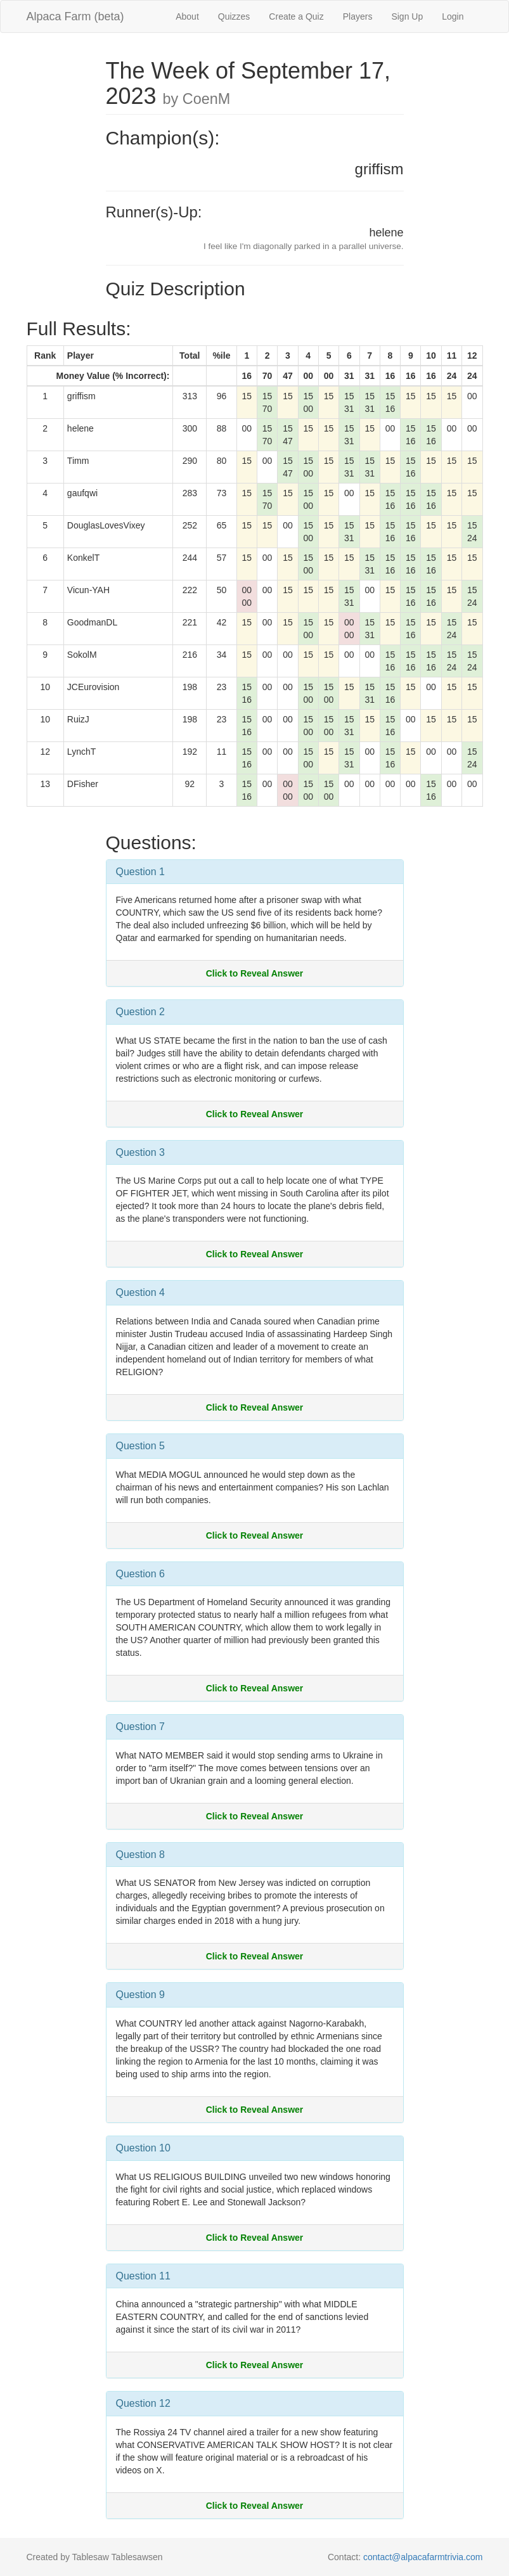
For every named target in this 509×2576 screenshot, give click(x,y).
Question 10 (143, 2148)
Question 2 (140, 1011)
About (187, 16)
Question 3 (140, 1152)
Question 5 (140, 1445)
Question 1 (140, 871)
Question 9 (140, 1994)
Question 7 (140, 1726)
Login (452, 16)
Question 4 (140, 1292)
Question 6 (140, 1573)
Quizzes (234, 16)
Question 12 (143, 2403)
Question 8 (140, 1854)
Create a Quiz (296, 16)
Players (358, 16)
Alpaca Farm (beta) (75, 16)
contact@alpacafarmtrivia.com (423, 2557)
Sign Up (407, 16)
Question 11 (143, 2276)
